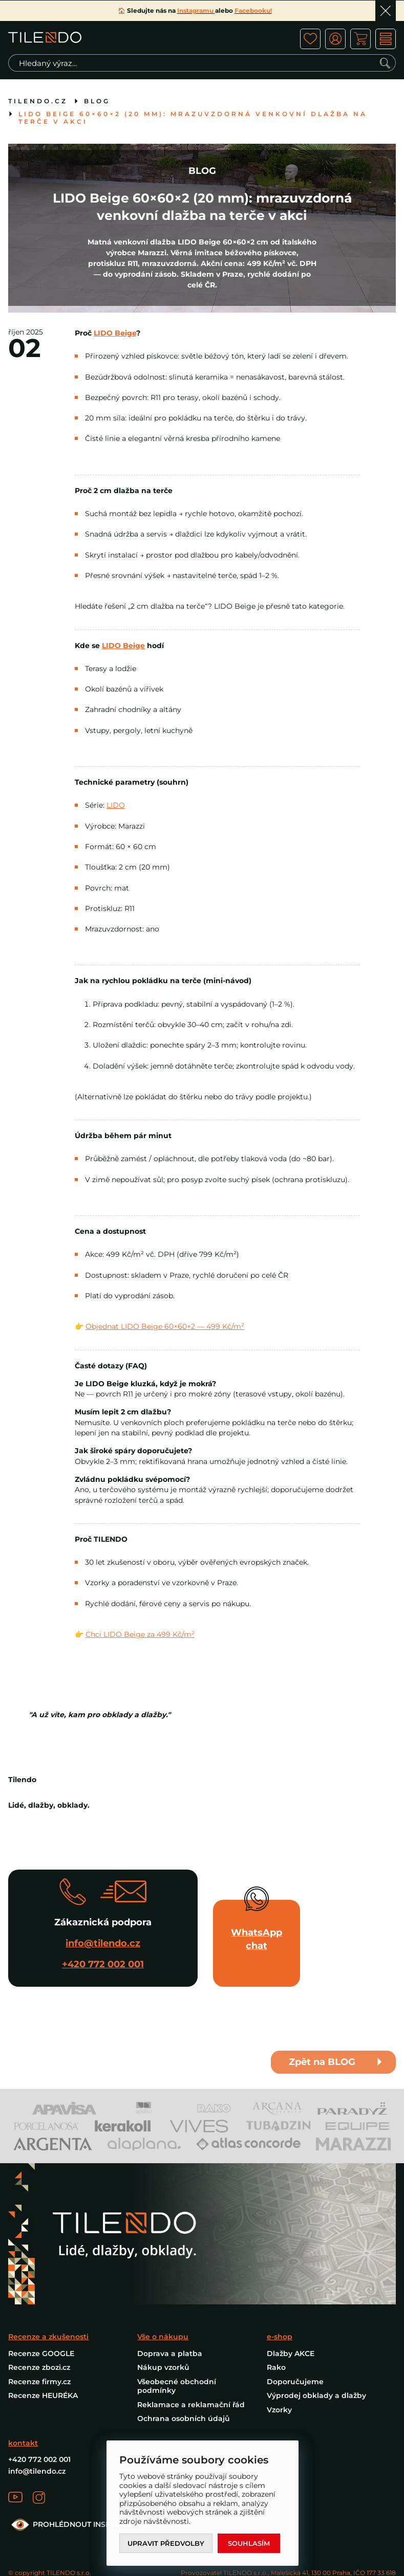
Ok (385, 11)
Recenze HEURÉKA (43, 2395)
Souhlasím (249, 2543)
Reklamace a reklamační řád (191, 2404)
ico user (335, 39)
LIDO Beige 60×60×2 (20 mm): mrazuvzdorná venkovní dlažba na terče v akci (192, 117)
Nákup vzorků (163, 2367)
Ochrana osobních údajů (183, 2418)
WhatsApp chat (256, 1939)
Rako (276, 2367)
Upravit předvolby (165, 2543)
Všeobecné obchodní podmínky (176, 2386)
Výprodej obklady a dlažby (316, 2395)
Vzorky (279, 2409)
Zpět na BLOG (322, 2062)
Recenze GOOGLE (41, 2353)
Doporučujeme (295, 2381)
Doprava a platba (169, 2353)
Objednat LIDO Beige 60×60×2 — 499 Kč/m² (165, 1326)
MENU (385, 39)
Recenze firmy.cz (39, 2381)
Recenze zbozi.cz (39, 2367)
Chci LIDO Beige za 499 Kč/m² (140, 1634)
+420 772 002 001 (103, 1964)
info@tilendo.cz (103, 1943)
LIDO (116, 805)
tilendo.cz (38, 101)
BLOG (97, 101)
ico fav (310, 39)
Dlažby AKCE (290, 2353)
